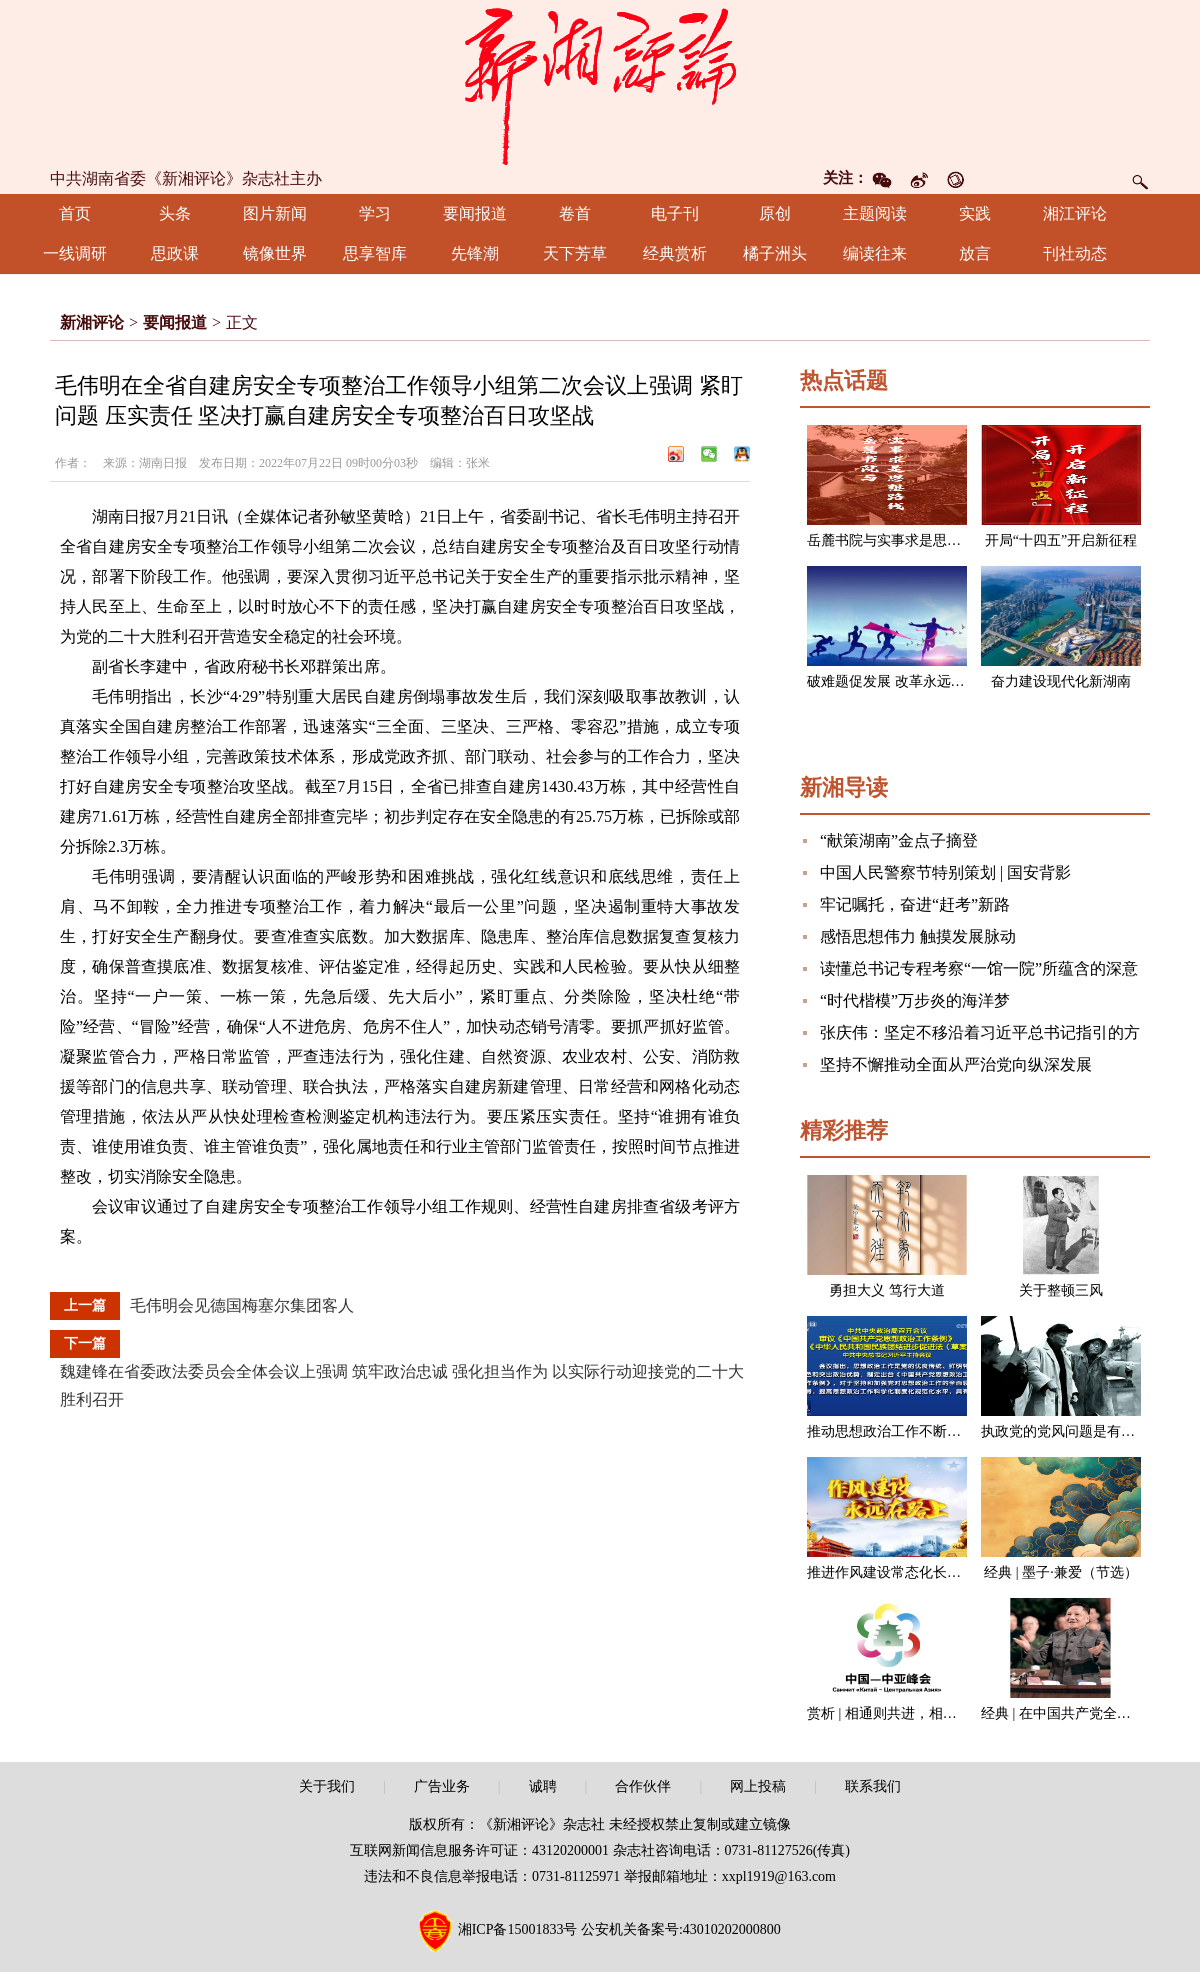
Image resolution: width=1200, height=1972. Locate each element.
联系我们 (873, 1786)
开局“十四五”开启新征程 (1061, 540)
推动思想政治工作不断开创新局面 (912, 1431)
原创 (775, 213)
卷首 (575, 213)
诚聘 (543, 1786)
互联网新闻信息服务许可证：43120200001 (479, 1850)
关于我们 (327, 1786)
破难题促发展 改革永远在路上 (900, 681)
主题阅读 (875, 213)
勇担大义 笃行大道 (887, 1290)
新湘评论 (92, 322)
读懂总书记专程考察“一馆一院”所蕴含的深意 (979, 968)
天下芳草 (575, 253)
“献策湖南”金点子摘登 (899, 840)
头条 (175, 213)
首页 (75, 213)
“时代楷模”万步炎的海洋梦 (915, 1000)
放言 (975, 253)
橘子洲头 (775, 253)
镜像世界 (275, 253)
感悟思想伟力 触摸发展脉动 (918, 936)
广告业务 (442, 1786)
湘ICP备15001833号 (518, 1929)
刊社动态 (1075, 253)
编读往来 (875, 253)
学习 (375, 213)
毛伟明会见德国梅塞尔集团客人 (242, 1305)
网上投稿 (758, 1786)
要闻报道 (475, 213)
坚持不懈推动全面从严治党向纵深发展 (956, 1064)
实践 (975, 213)
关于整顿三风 (1061, 1290)
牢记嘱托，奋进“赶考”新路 (915, 904)
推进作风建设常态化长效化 (891, 1572)
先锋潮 (475, 253)
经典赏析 (675, 253)
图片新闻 (275, 213)
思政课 (175, 253)
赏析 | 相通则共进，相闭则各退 (903, 1713)
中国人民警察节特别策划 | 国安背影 (945, 872)
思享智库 (375, 253)
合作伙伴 (643, 1786)
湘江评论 (1075, 213)
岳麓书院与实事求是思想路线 (898, 540)
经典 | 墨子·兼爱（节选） (1060, 1572)
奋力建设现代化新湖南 (1061, 681)
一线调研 (75, 253)
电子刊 (675, 213)
